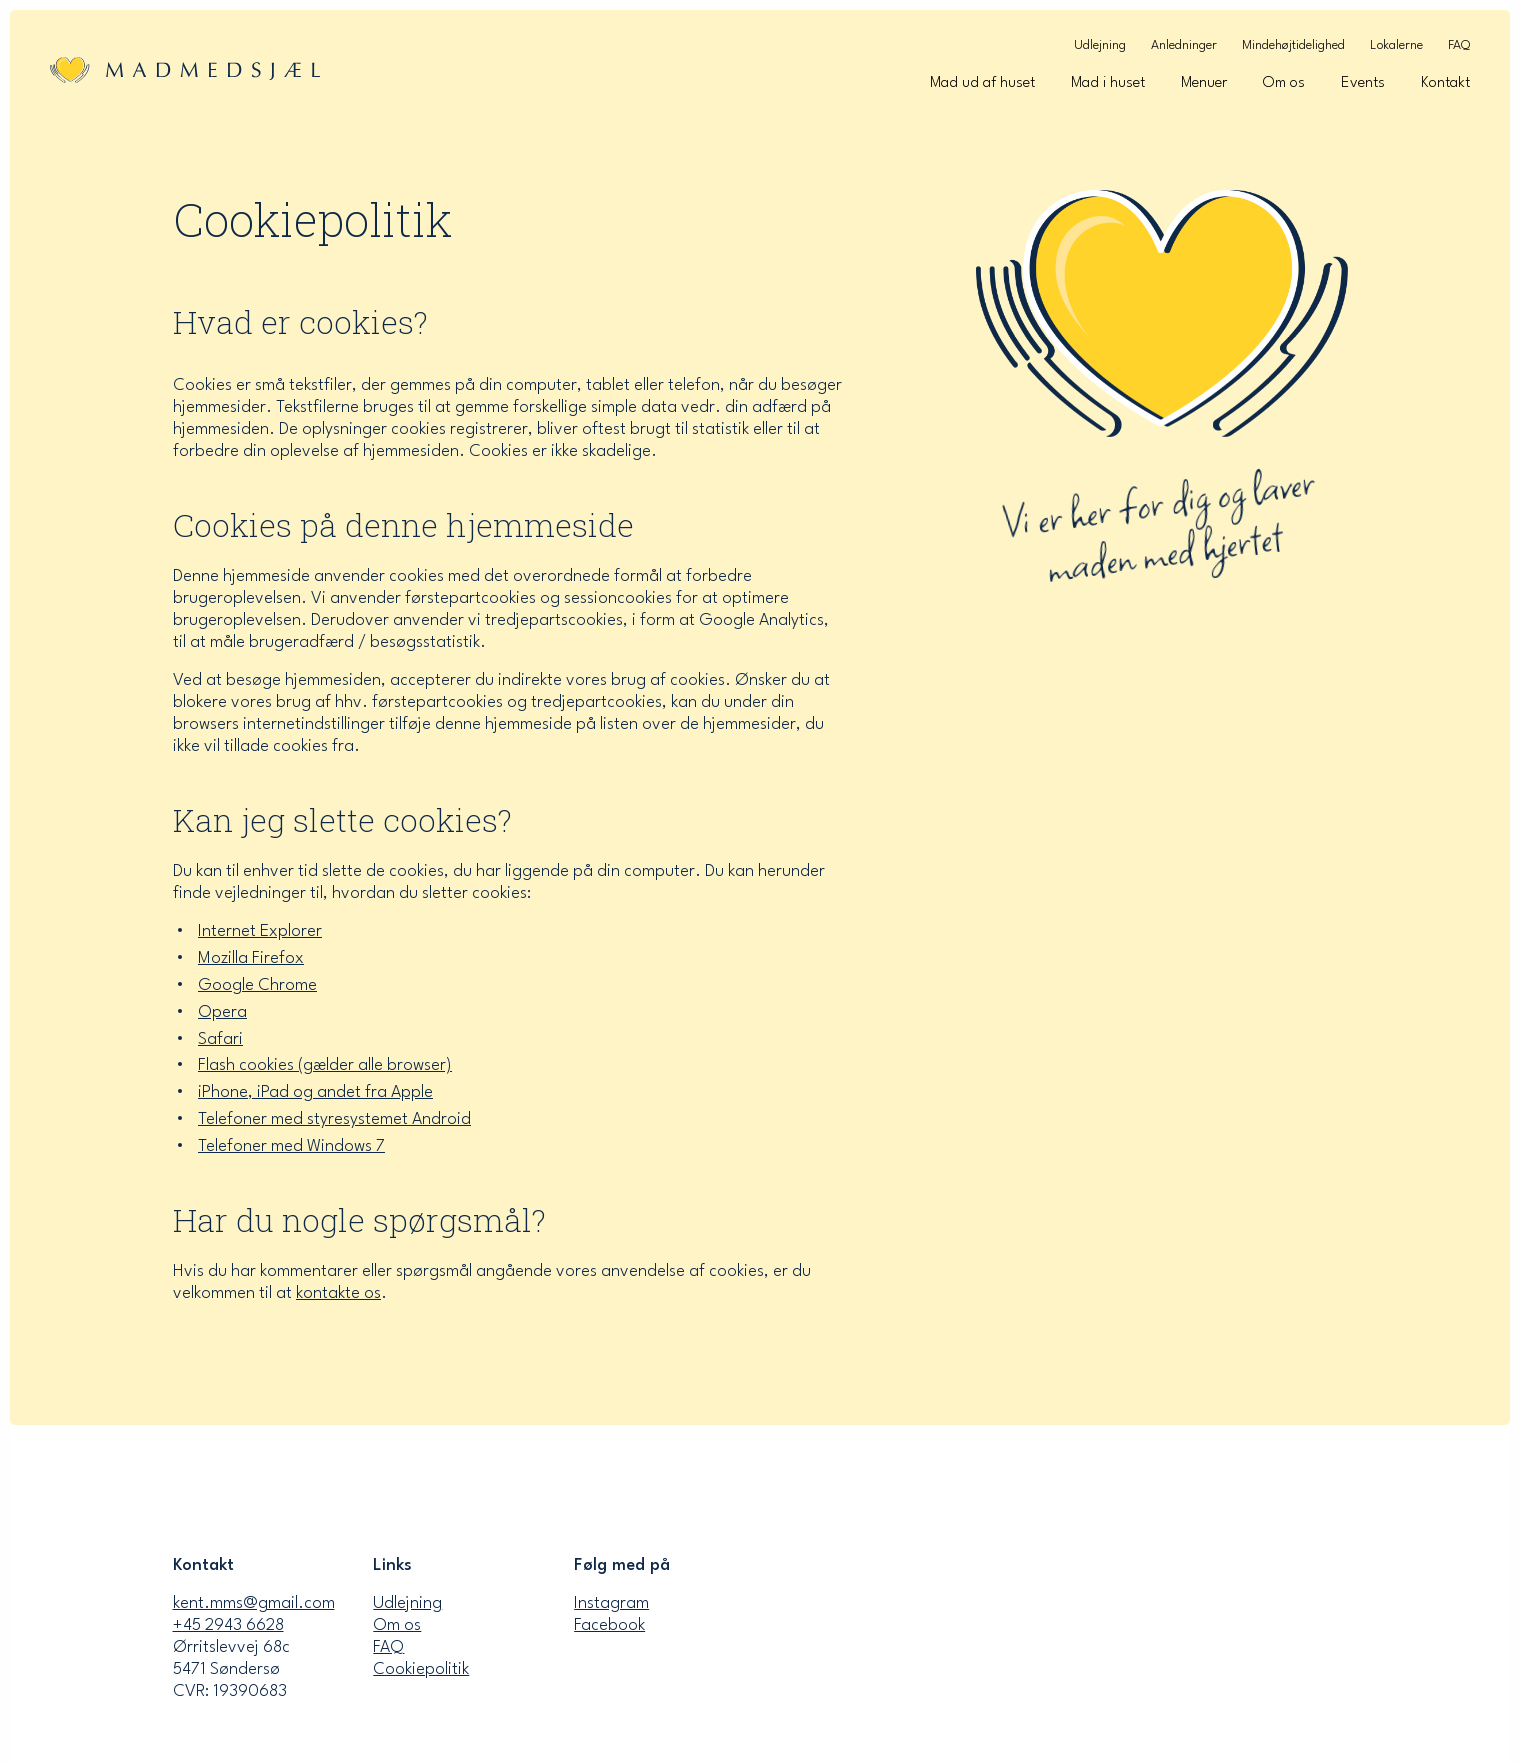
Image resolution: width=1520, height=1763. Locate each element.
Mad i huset (1108, 83)
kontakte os (338, 1300)
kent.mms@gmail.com (254, 1603)
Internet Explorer (260, 937)
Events (1363, 83)
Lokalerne (1396, 45)
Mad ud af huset (982, 83)
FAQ (1459, 45)
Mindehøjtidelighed (1293, 45)
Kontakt (1445, 83)
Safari (220, 1045)
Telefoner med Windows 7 (291, 1153)
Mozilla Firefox (251, 964)
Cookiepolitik (421, 1669)
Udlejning (1100, 45)
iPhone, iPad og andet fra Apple (315, 1099)
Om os (1284, 83)
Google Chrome (257, 991)
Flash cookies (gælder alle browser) (325, 1072)
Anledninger (1184, 45)
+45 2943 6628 (228, 1625)
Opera (222, 1018)
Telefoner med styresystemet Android (334, 1126)
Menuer (1204, 83)
